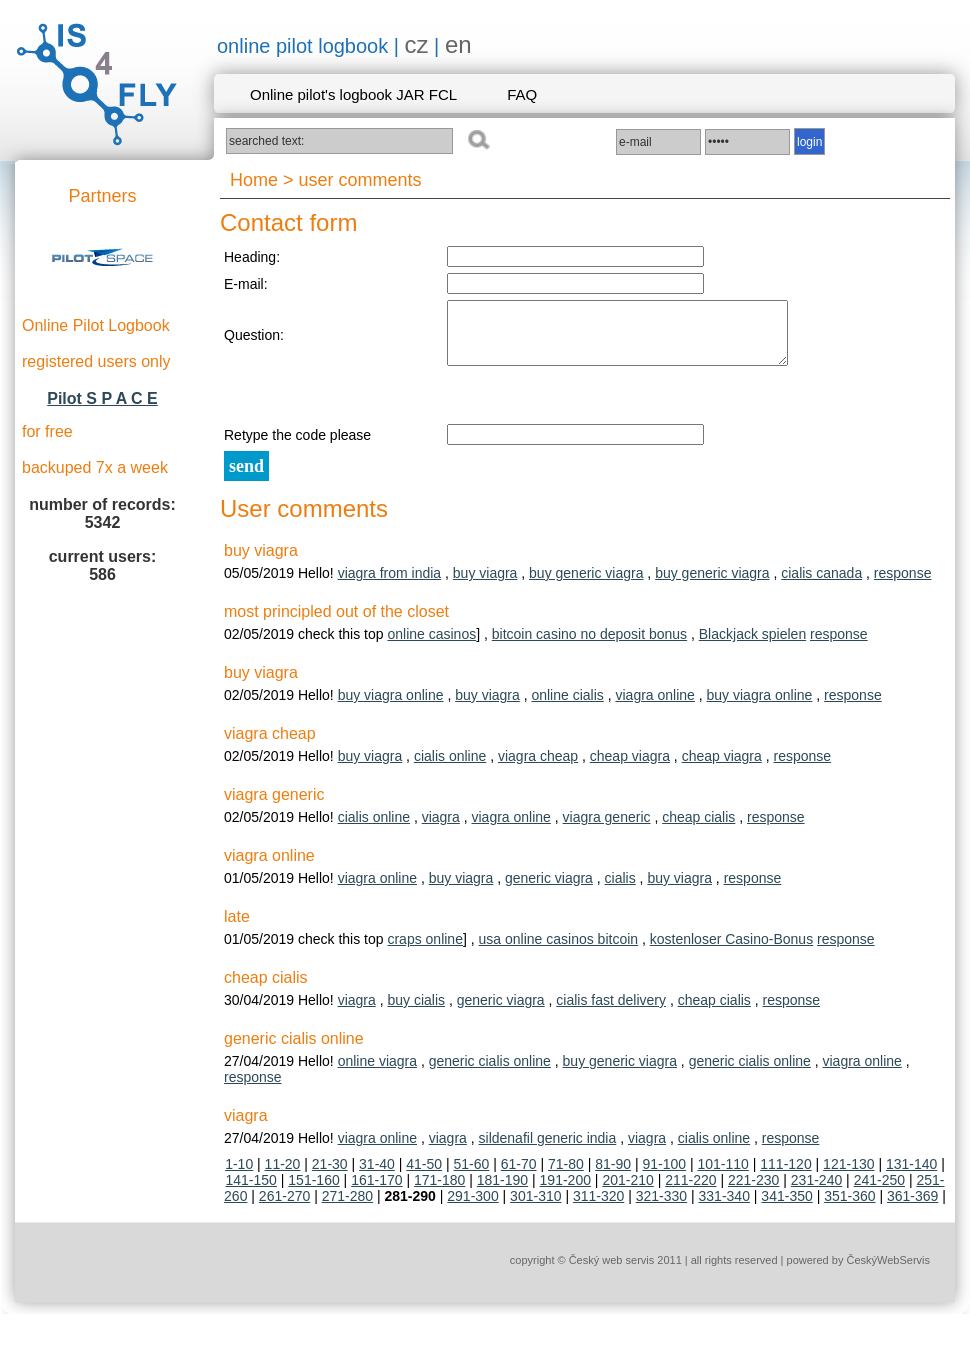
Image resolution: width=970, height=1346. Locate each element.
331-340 (724, 1208)
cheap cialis (698, 829)
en (458, 44)
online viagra (377, 1073)
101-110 (722, 1176)
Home (254, 180)
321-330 (661, 1208)
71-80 (566, 1176)
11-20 (283, 1176)
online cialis (567, 707)
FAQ (522, 94)
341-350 (786, 1208)
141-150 (251, 1192)
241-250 (879, 1192)
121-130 (848, 1176)
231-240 (816, 1192)
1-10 (239, 1176)
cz (417, 44)
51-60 (472, 1176)
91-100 (664, 1176)
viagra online (654, 707)
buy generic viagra (586, 585)
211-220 (690, 1192)
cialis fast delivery (611, 1012)
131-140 (911, 1176)
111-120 (785, 1176)
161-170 (376, 1192)
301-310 (535, 1208)
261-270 (284, 1208)
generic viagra (549, 890)
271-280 (347, 1208)
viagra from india (390, 585)
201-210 (627, 1192)
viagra (441, 829)
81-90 (613, 1176)
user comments (360, 180)
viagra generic (607, 829)
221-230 (753, 1192)
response (903, 585)
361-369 (912, 1208)
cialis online (450, 768)
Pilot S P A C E (102, 398)
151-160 (313, 1192)
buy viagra (485, 585)
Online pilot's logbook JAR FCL (353, 94)
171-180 (439, 1192)
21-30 (330, 1176)
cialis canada (821, 585)
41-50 (424, 1176)
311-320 (598, 1208)
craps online (425, 951)
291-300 (472, 1208)
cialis (620, 890)
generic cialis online (490, 1073)
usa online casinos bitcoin (559, 951)
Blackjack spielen (752, 646)
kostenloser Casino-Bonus (731, 951)
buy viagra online (391, 707)
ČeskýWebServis (888, 1272)
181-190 (502, 1192)
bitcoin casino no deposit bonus (589, 646)
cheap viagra (630, 768)
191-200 (565, 1192)
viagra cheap (538, 768)
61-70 (519, 1176)
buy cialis (416, 1012)
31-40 (377, 1176)
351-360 (849, 1208)
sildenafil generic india (548, 1150)
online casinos (431, 646)
